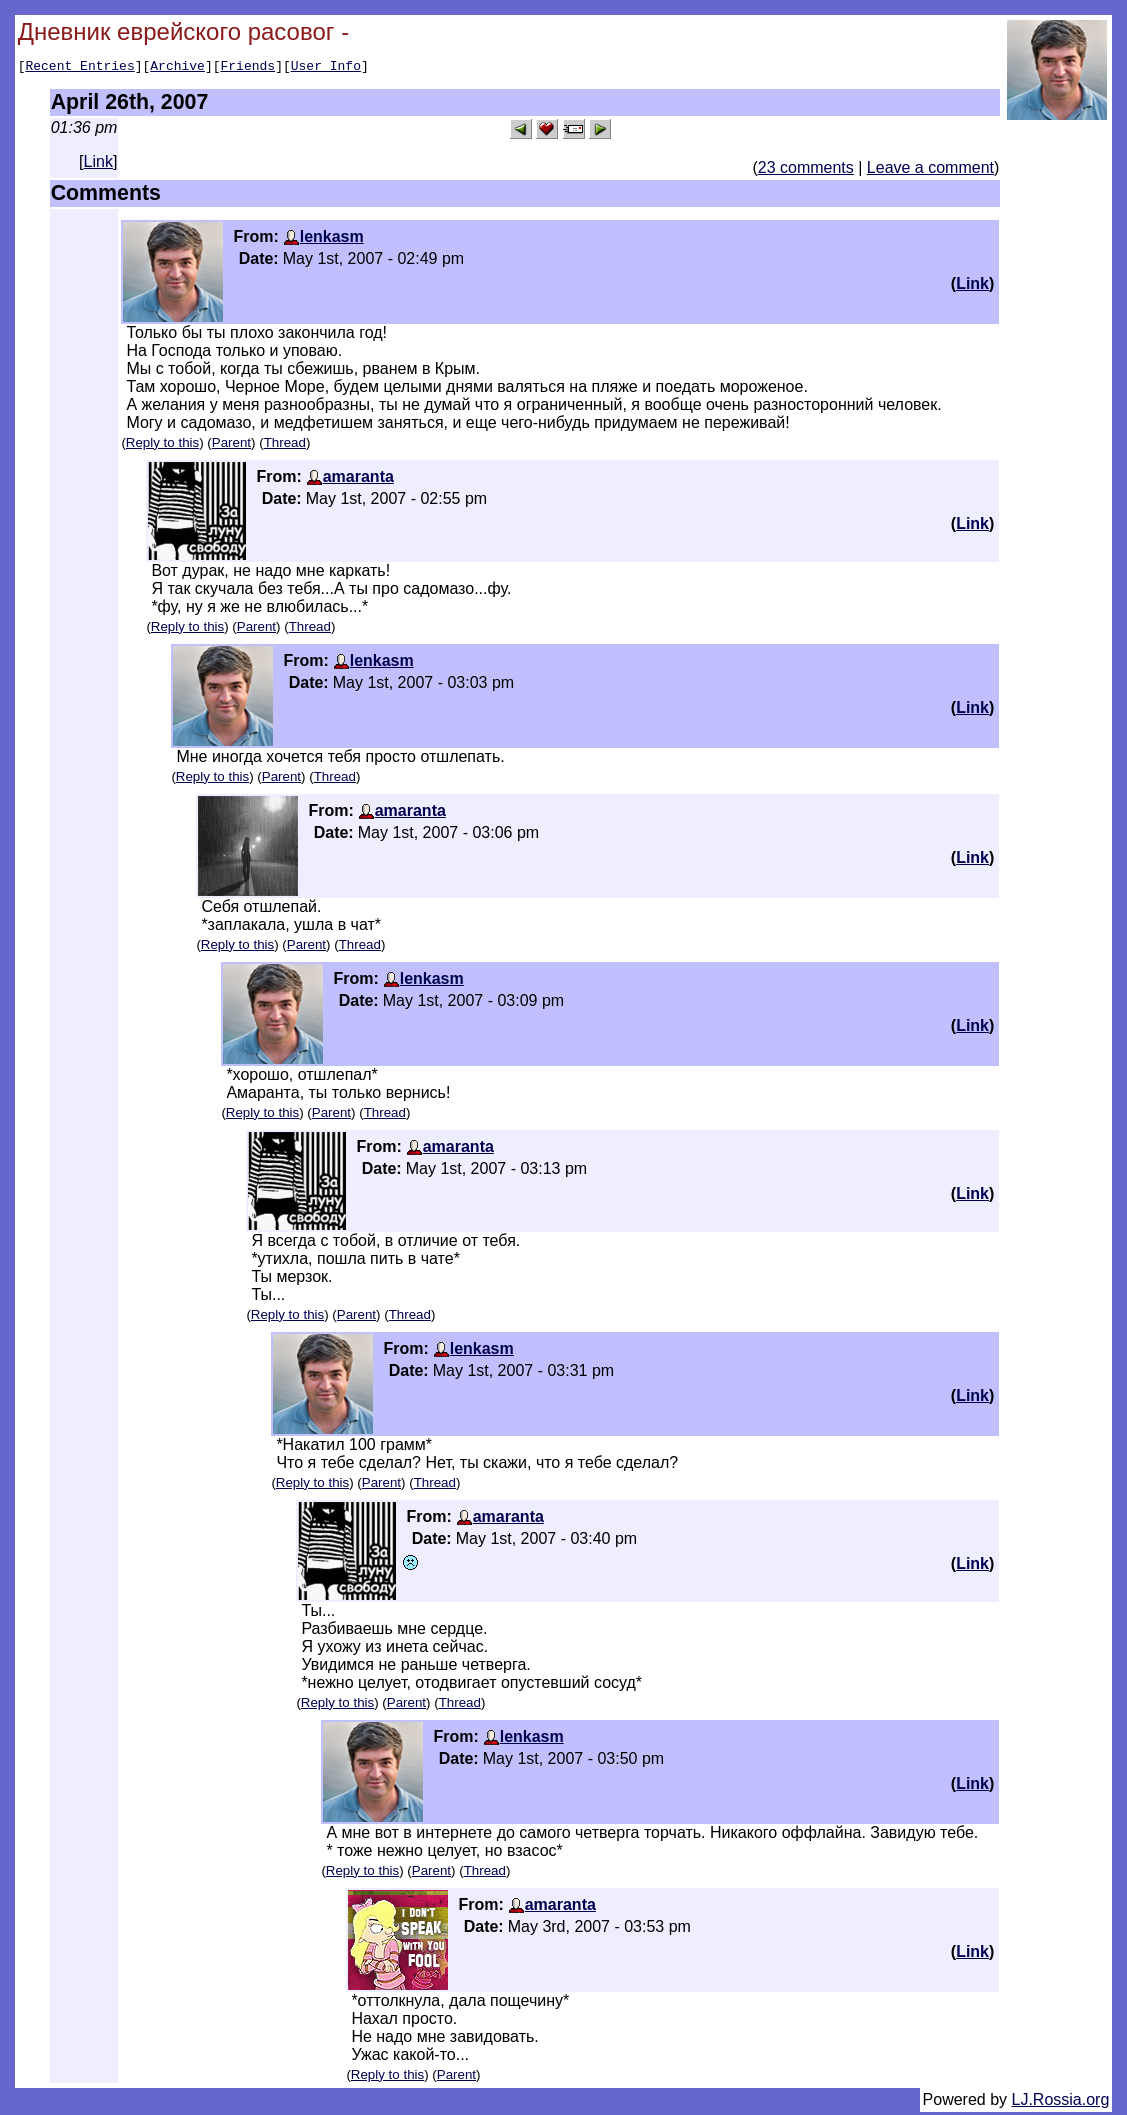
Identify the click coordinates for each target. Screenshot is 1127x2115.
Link (98, 164)
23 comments (806, 170)
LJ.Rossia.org (1061, 2102)
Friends (248, 68)
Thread (285, 445)
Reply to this (162, 445)
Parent (231, 445)
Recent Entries (79, 68)
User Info (326, 68)
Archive (177, 68)
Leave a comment (930, 170)
